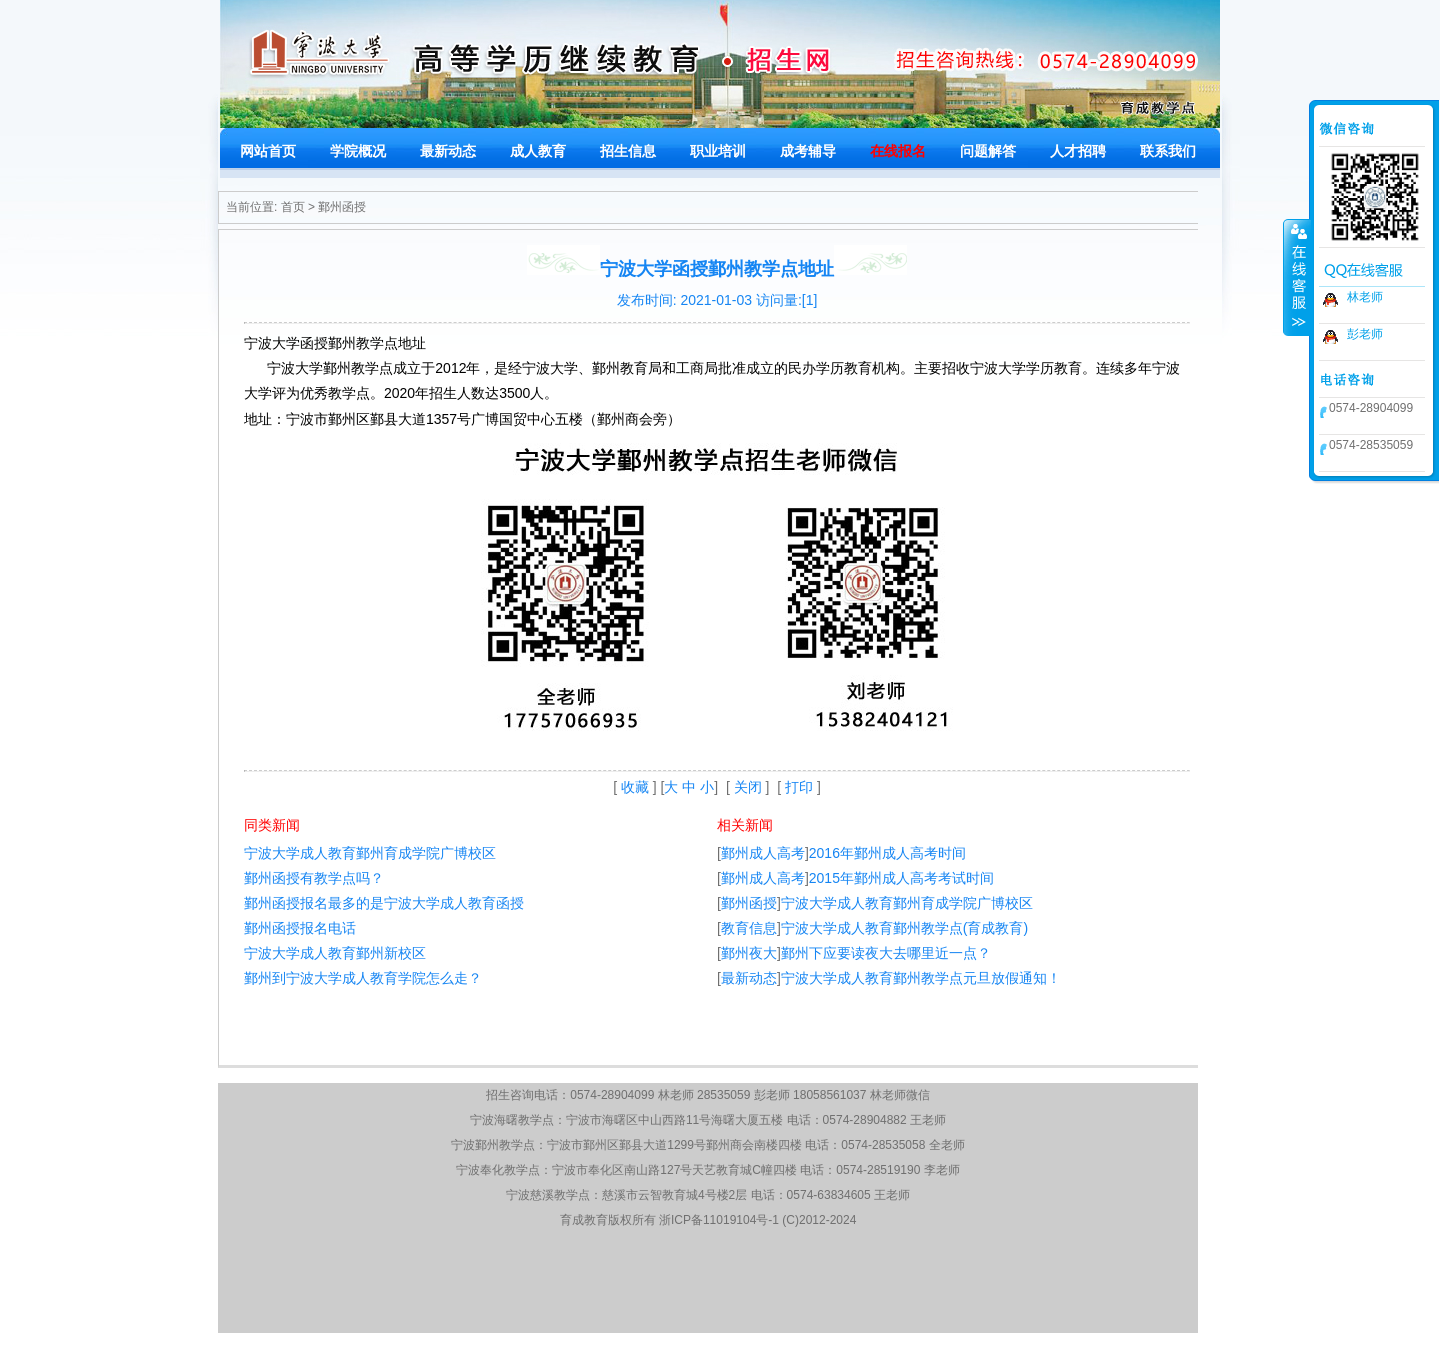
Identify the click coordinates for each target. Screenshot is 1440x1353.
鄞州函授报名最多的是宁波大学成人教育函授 (384, 903)
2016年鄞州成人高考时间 (887, 853)
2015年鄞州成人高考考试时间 (901, 878)
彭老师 (1365, 334)
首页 (293, 207)
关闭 (748, 787)
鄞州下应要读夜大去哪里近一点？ (886, 953)
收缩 (1297, 277)
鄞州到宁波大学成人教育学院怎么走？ (363, 978)
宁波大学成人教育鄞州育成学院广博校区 (370, 853)
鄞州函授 (342, 207)
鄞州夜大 (749, 953)
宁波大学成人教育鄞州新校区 (335, 953)
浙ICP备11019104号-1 (719, 1220)
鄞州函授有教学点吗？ (314, 878)
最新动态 (749, 978)
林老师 (1365, 297)
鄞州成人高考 (763, 853)
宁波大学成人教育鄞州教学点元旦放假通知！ (921, 978)
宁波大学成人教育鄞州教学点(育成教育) (904, 928)
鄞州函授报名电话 (300, 928)
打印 (799, 787)
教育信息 (749, 928)
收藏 (635, 787)
